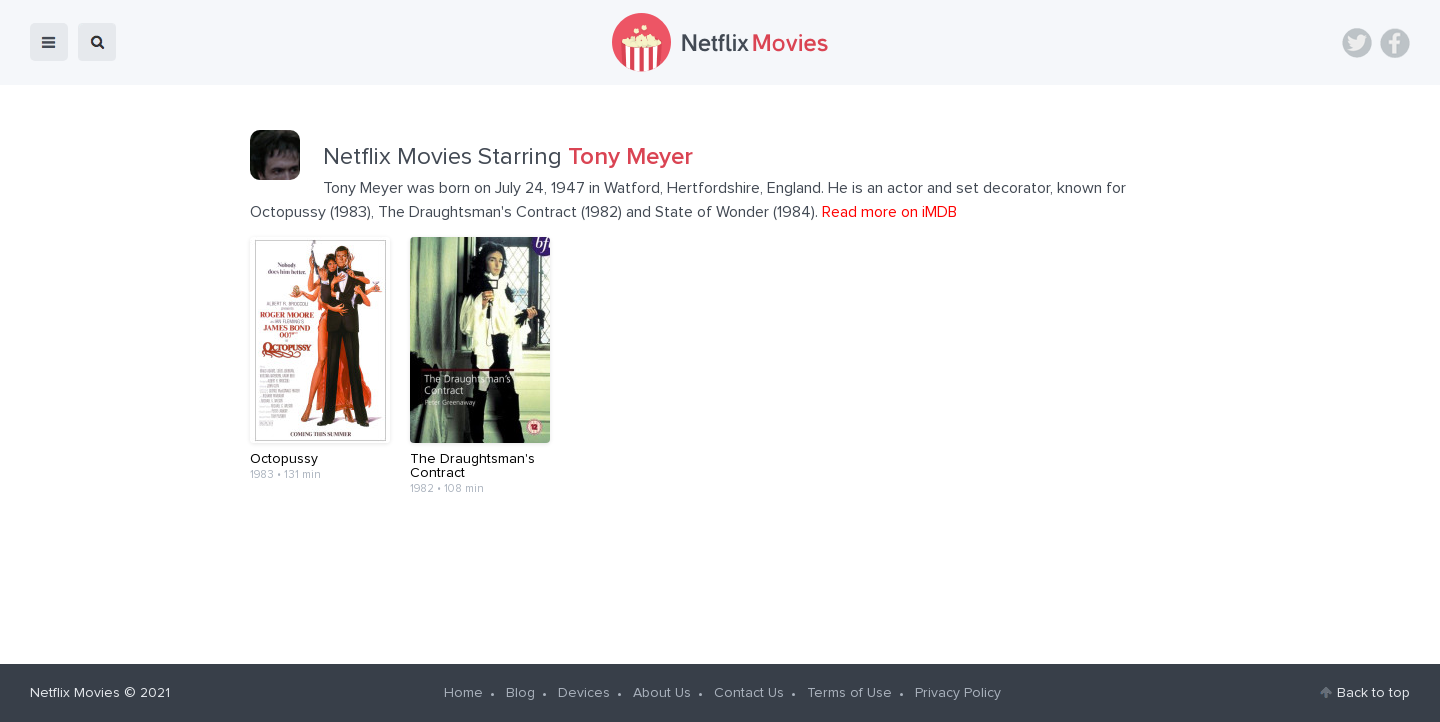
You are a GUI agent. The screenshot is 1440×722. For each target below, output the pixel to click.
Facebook (1395, 43)
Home (463, 693)
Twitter (1357, 43)
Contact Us (749, 693)
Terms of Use (849, 693)
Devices (584, 693)
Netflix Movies (75, 693)
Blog (520, 693)
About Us (662, 693)
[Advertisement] (720, 572)
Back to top (1373, 693)
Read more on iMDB (889, 212)
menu (49, 42)
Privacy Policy (958, 693)
